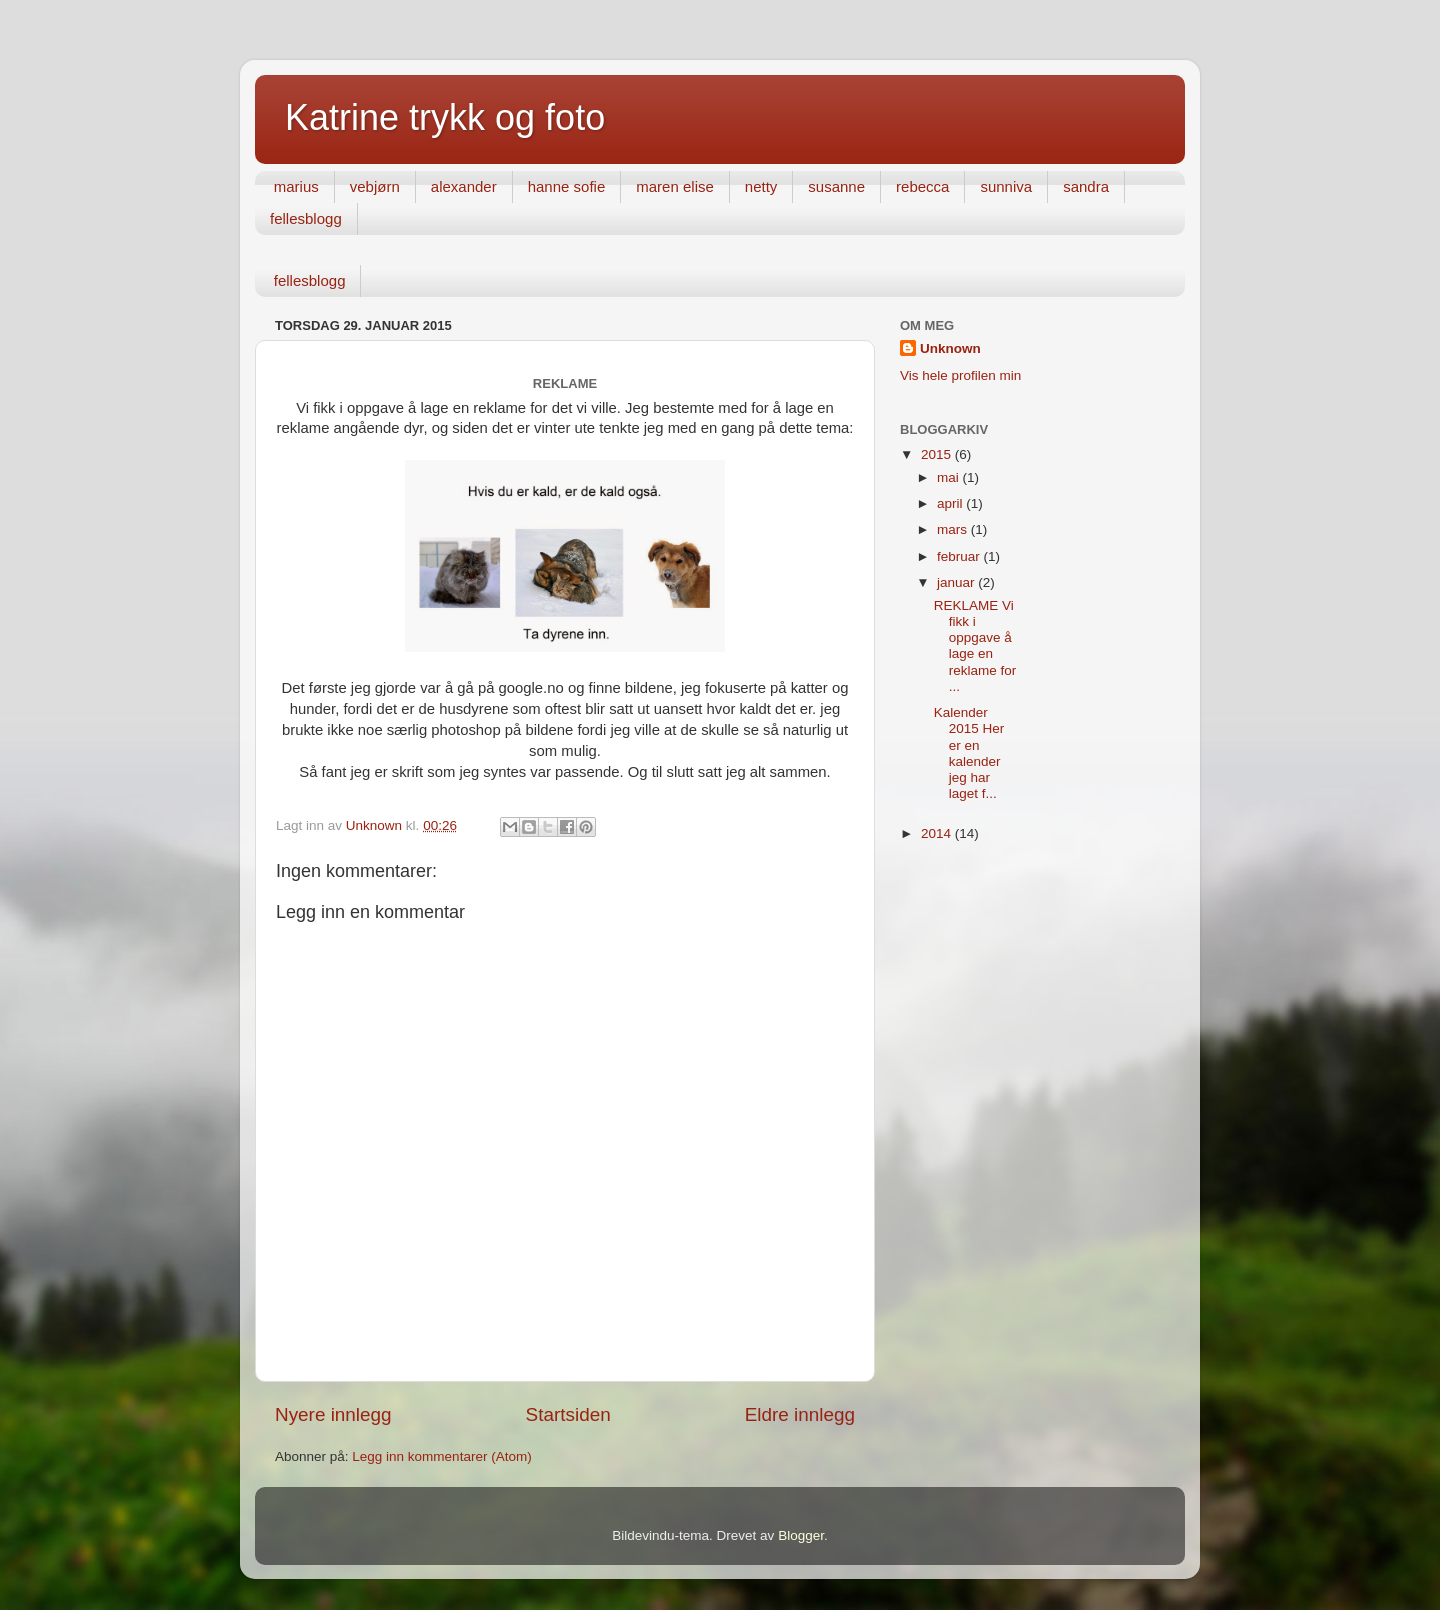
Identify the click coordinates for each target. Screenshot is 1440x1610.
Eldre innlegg (800, 1414)
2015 (938, 454)
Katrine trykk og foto (445, 117)
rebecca (922, 186)
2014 (938, 833)
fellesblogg (306, 218)
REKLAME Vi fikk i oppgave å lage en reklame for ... (975, 646)
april (951, 503)
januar (957, 582)
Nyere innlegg (333, 1414)
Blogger (801, 1535)
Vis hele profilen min (960, 375)
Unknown (950, 348)
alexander (464, 186)
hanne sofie (567, 186)
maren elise (675, 186)
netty (761, 186)
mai (950, 477)
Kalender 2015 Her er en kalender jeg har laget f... (969, 753)
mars (954, 529)
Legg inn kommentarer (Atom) (441, 1456)
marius (296, 186)
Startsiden (568, 1414)
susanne (836, 186)
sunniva (1006, 186)
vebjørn (375, 186)
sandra (1086, 186)
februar (960, 556)
